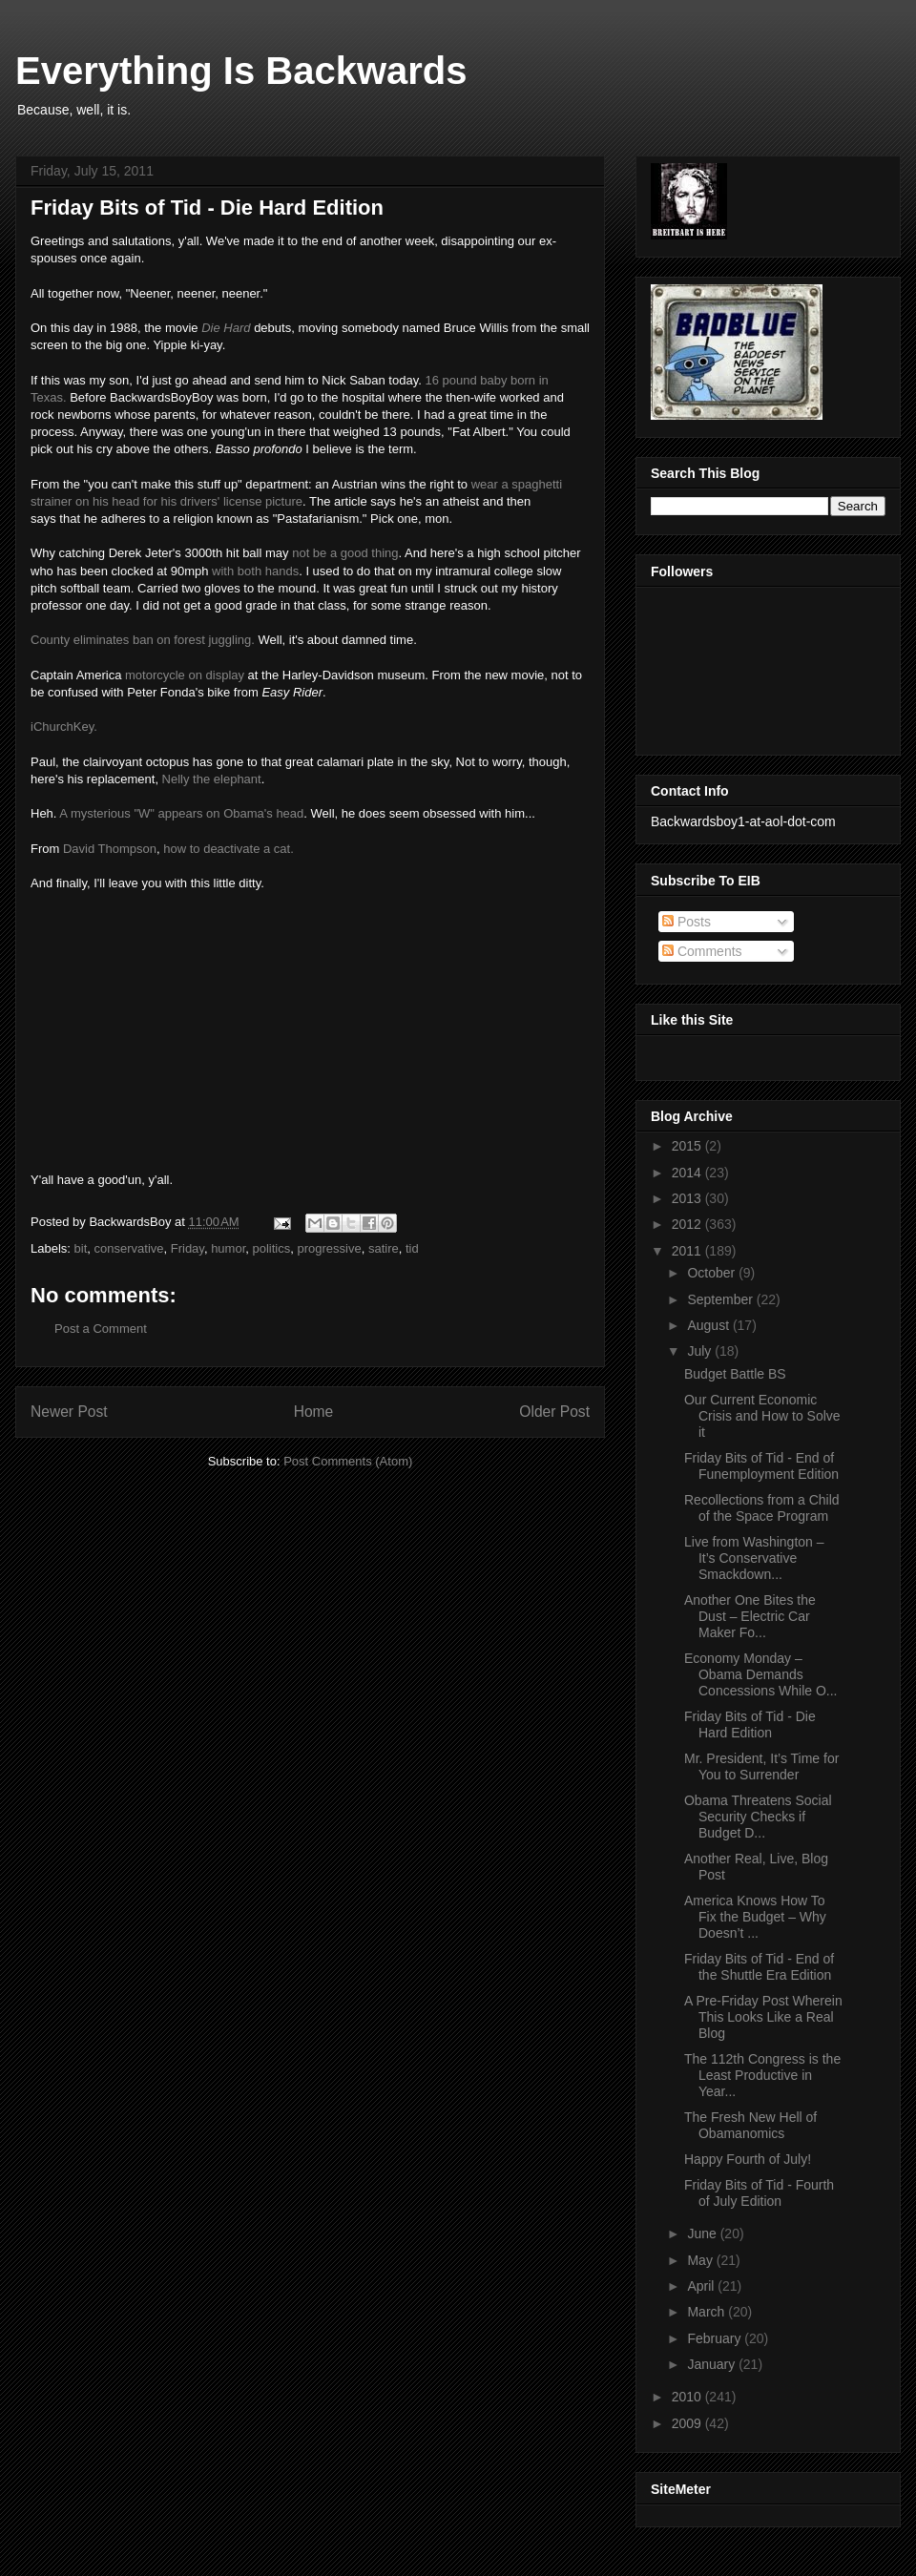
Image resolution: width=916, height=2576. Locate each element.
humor (228, 1248)
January (713, 2364)
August (709, 1325)
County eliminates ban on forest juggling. (143, 640)
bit (81, 1248)
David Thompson (109, 848)
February (715, 2338)
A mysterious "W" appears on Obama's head (181, 813)
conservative (129, 1248)
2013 (688, 1198)
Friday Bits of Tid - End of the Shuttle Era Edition (759, 1967)
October (713, 1272)
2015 (688, 1145)
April (702, 2286)
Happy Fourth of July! (747, 2159)
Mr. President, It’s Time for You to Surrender (761, 1766)
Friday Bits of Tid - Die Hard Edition (750, 1724)
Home (314, 1411)
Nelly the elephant (211, 779)
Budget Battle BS (735, 1373)
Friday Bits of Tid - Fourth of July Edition (759, 2193)
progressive (329, 1248)
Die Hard (225, 328)
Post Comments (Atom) (347, 1461)
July (701, 1351)
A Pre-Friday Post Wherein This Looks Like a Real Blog (763, 2017)
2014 (688, 1172)
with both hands (255, 571)
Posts (686, 921)
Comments (702, 951)
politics (272, 1248)
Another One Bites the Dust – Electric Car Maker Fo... (750, 1616)
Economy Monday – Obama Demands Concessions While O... (761, 1674)
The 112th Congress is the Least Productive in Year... (762, 2075)
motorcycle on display (184, 675)
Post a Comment (100, 1328)
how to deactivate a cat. (228, 848)
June (703, 2233)
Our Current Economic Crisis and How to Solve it (762, 1416)
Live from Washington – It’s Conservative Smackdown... (754, 1558)
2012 (688, 1224)
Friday (187, 1248)
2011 (688, 1250)
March (707, 2311)
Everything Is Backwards (241, 71)
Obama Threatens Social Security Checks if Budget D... (758, 1816)
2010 (688, 2396)
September (721, 1299)
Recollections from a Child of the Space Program (762, 1508)
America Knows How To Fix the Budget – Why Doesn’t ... (755, 1917)
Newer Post (69, 1411)
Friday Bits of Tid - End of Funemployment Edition (761, 1466)
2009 (688, 2423)
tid (412, 1248)
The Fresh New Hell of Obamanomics (750, 2125)
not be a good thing (345, 553)
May (701, 2260)
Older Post (554, 1411)
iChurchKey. (64, 726)
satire (383, 1248)
